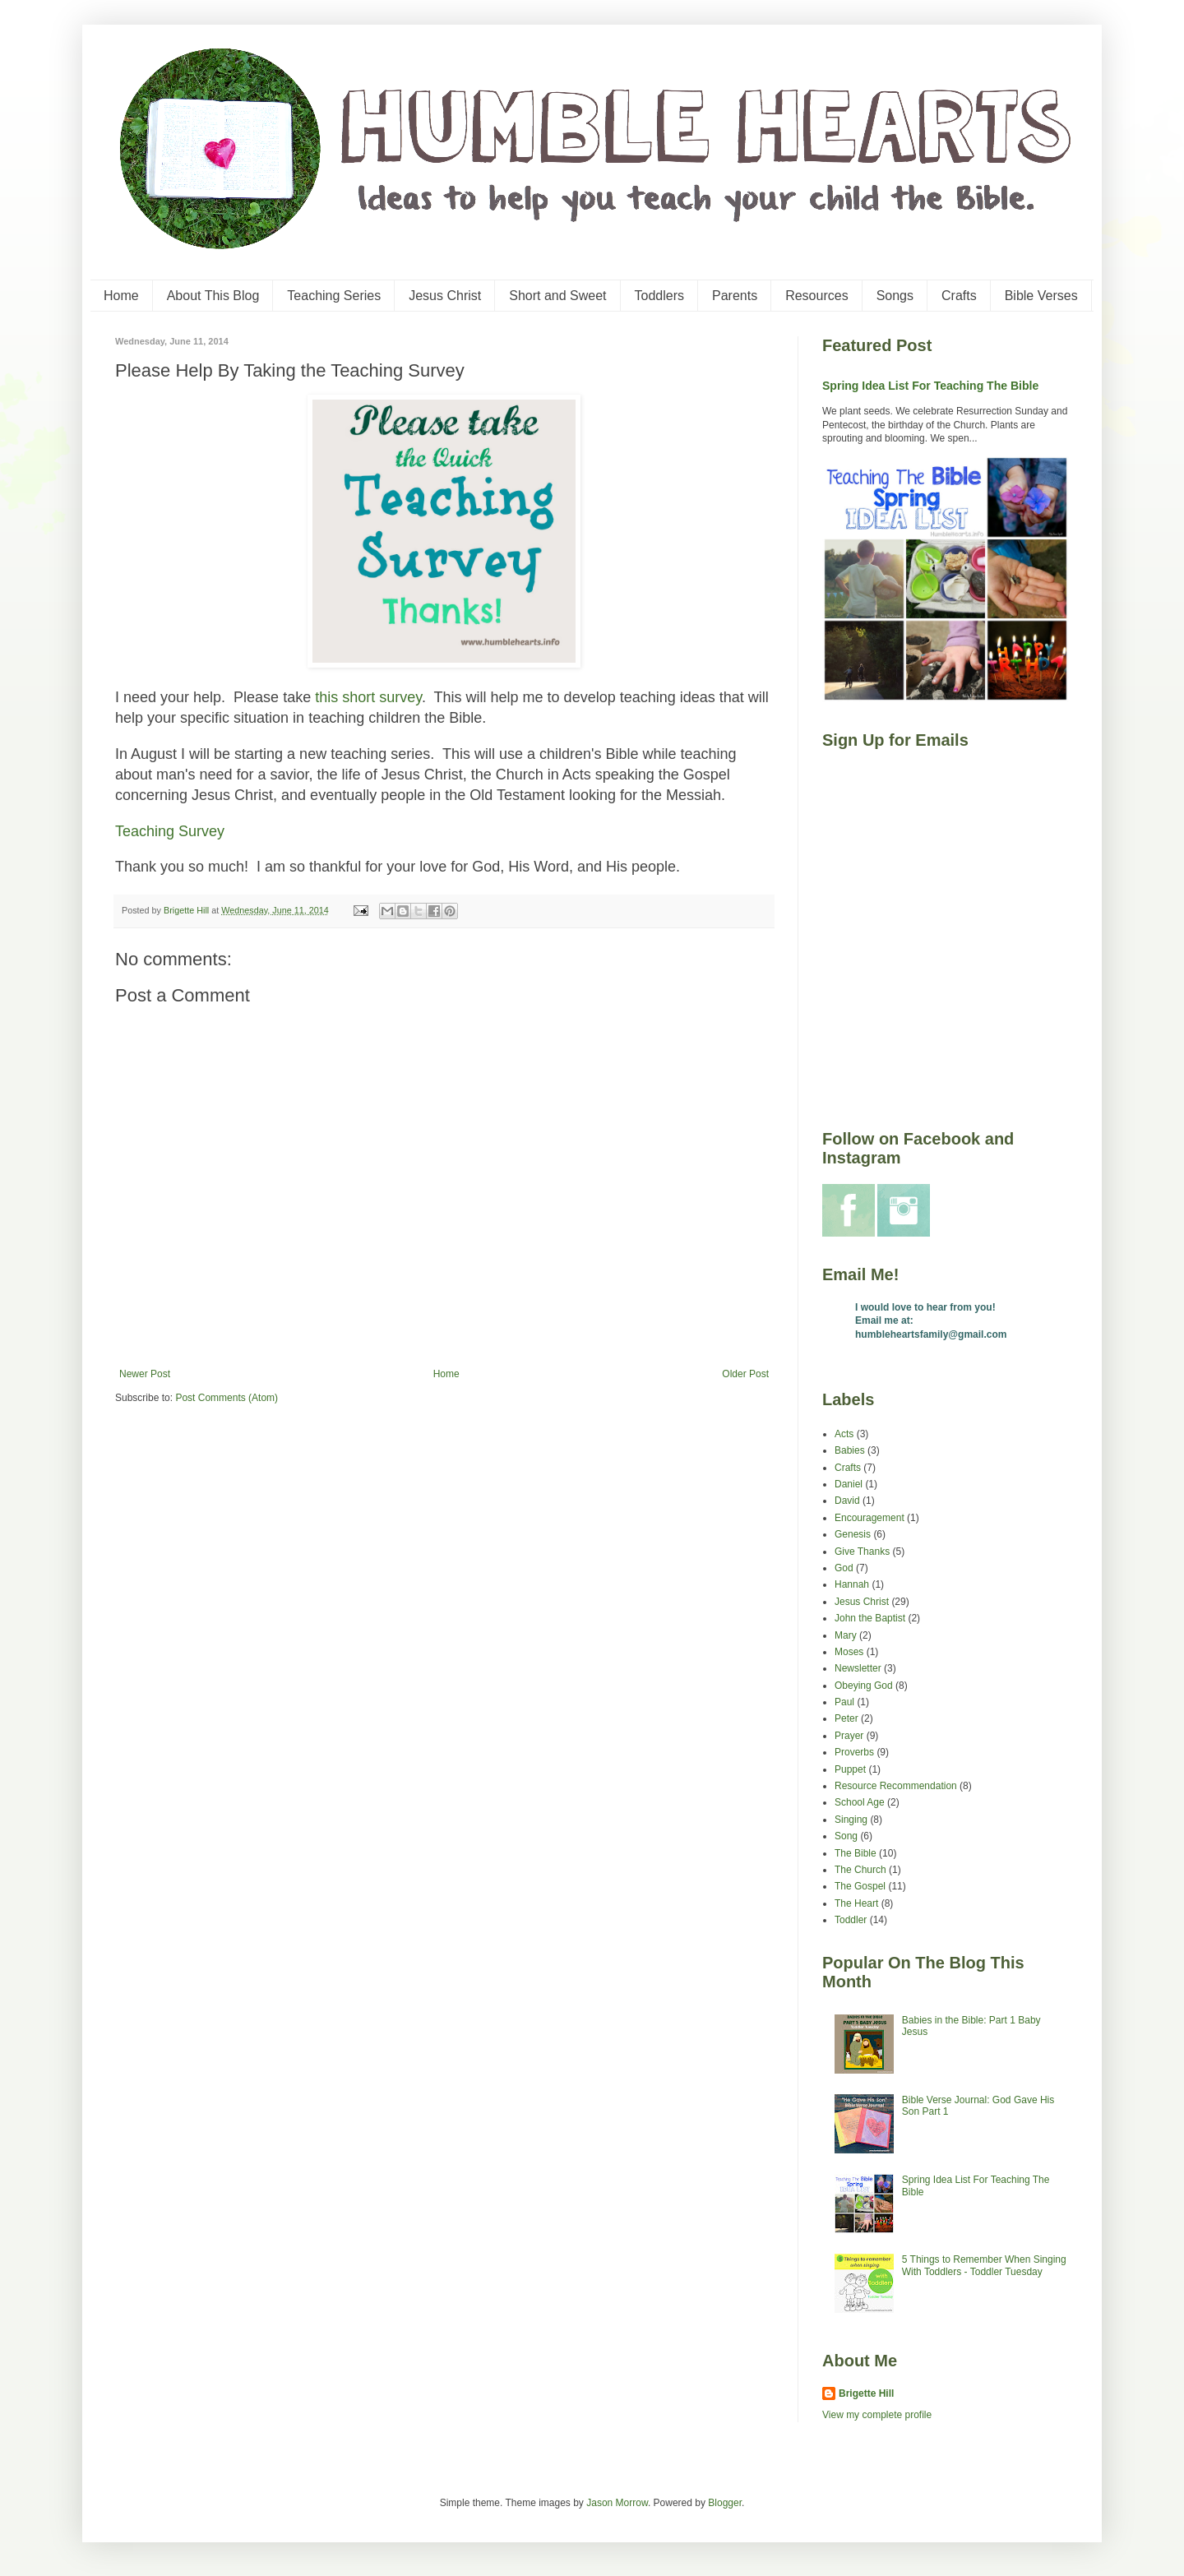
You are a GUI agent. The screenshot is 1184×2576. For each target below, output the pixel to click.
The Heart (856, 1903)
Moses (849, 1652)
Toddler (851, 1920)
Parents (734, 296)
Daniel (849, 1484)
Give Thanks (862, 1551)
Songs (894, 296)
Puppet (850, 1769)
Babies (850, 1450)
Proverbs (854, 1752)
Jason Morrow (617, 2503)
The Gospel (860, 1886)
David (847, 1500)
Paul (844, 1702)
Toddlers (659, 296)
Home (121, 296)
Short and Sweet (557, 296)
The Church (860, 1869)
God (844, 1568)
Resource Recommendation (896, 1786)
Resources (816, 296)
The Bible (855, 1853)
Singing (851, 1819)
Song (846, 1836)
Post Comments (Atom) (226, 1398)
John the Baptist (870, 1618)
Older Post (745, 1374)
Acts (844, 1434)
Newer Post (144, 1374)
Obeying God (864, 1685)
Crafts (959, 296)
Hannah (852, 1584)
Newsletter (858, 1668)
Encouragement (869, 1518)
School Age (860, 1802)
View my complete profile (877, 2415)
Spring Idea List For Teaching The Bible (930, 385)
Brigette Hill (866, 2393)
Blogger (725, 2503)
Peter (846, 1718)
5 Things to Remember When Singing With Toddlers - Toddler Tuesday (984, 2265)
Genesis (853, 1534)
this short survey (368, 697)
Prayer (849, 1735)
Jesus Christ (445, 296)
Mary (846, 1635)
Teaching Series (334, 296)
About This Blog (213, 296)
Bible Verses (1041, 296)
